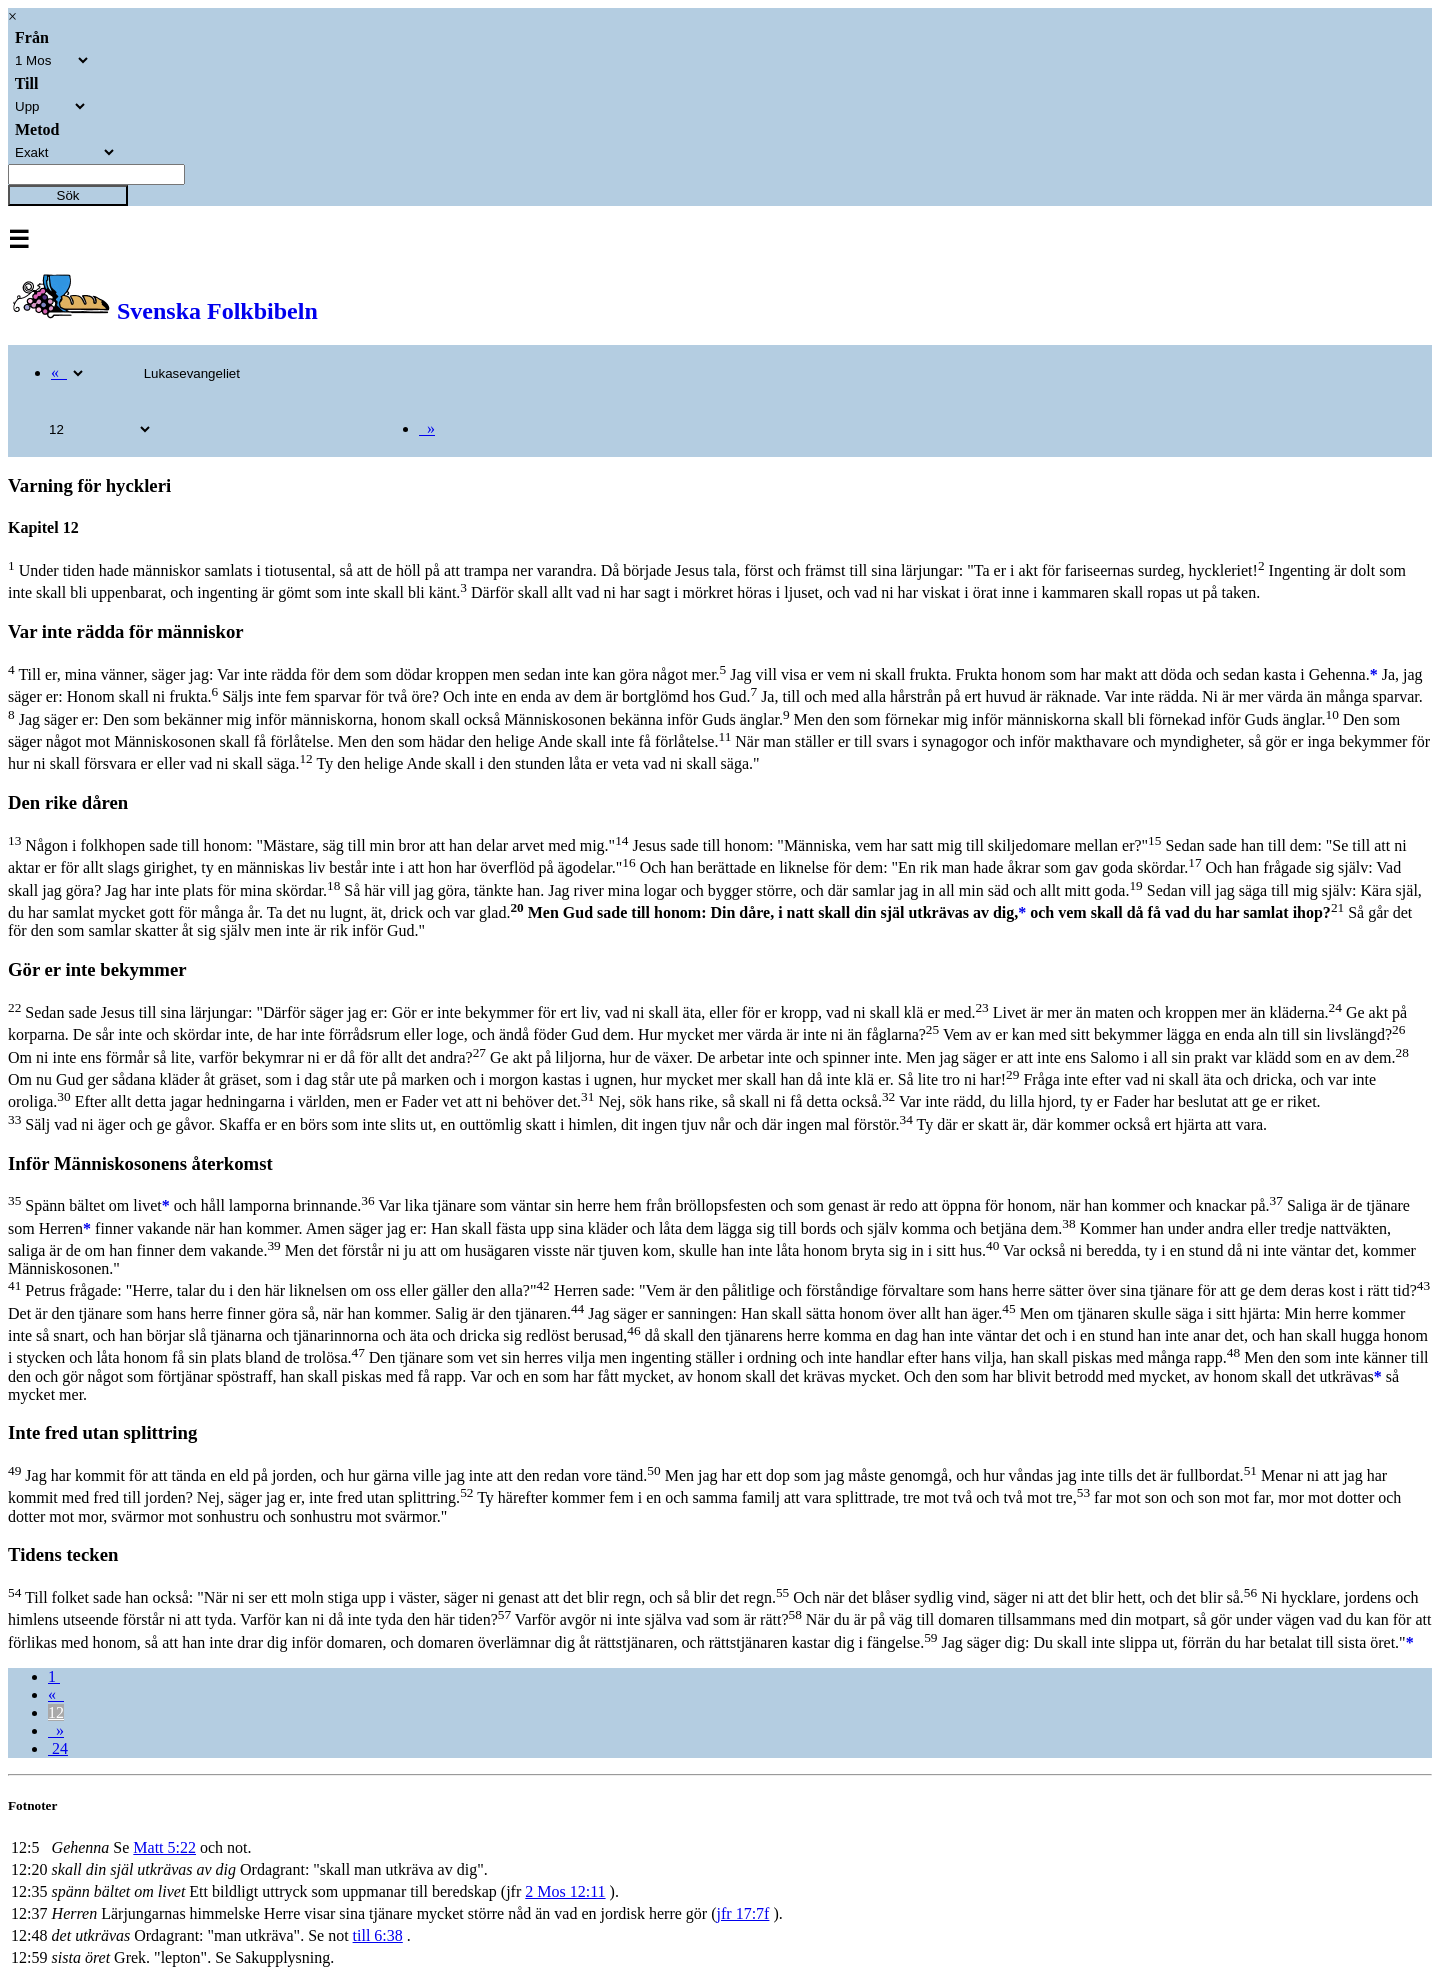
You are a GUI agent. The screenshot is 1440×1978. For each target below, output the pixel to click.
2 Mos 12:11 (565, 1891)
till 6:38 (378, 1935)
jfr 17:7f (743, 1913)
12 (56, 1712)
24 (58, 1748)
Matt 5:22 (164, 1847)
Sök (68, 195)
